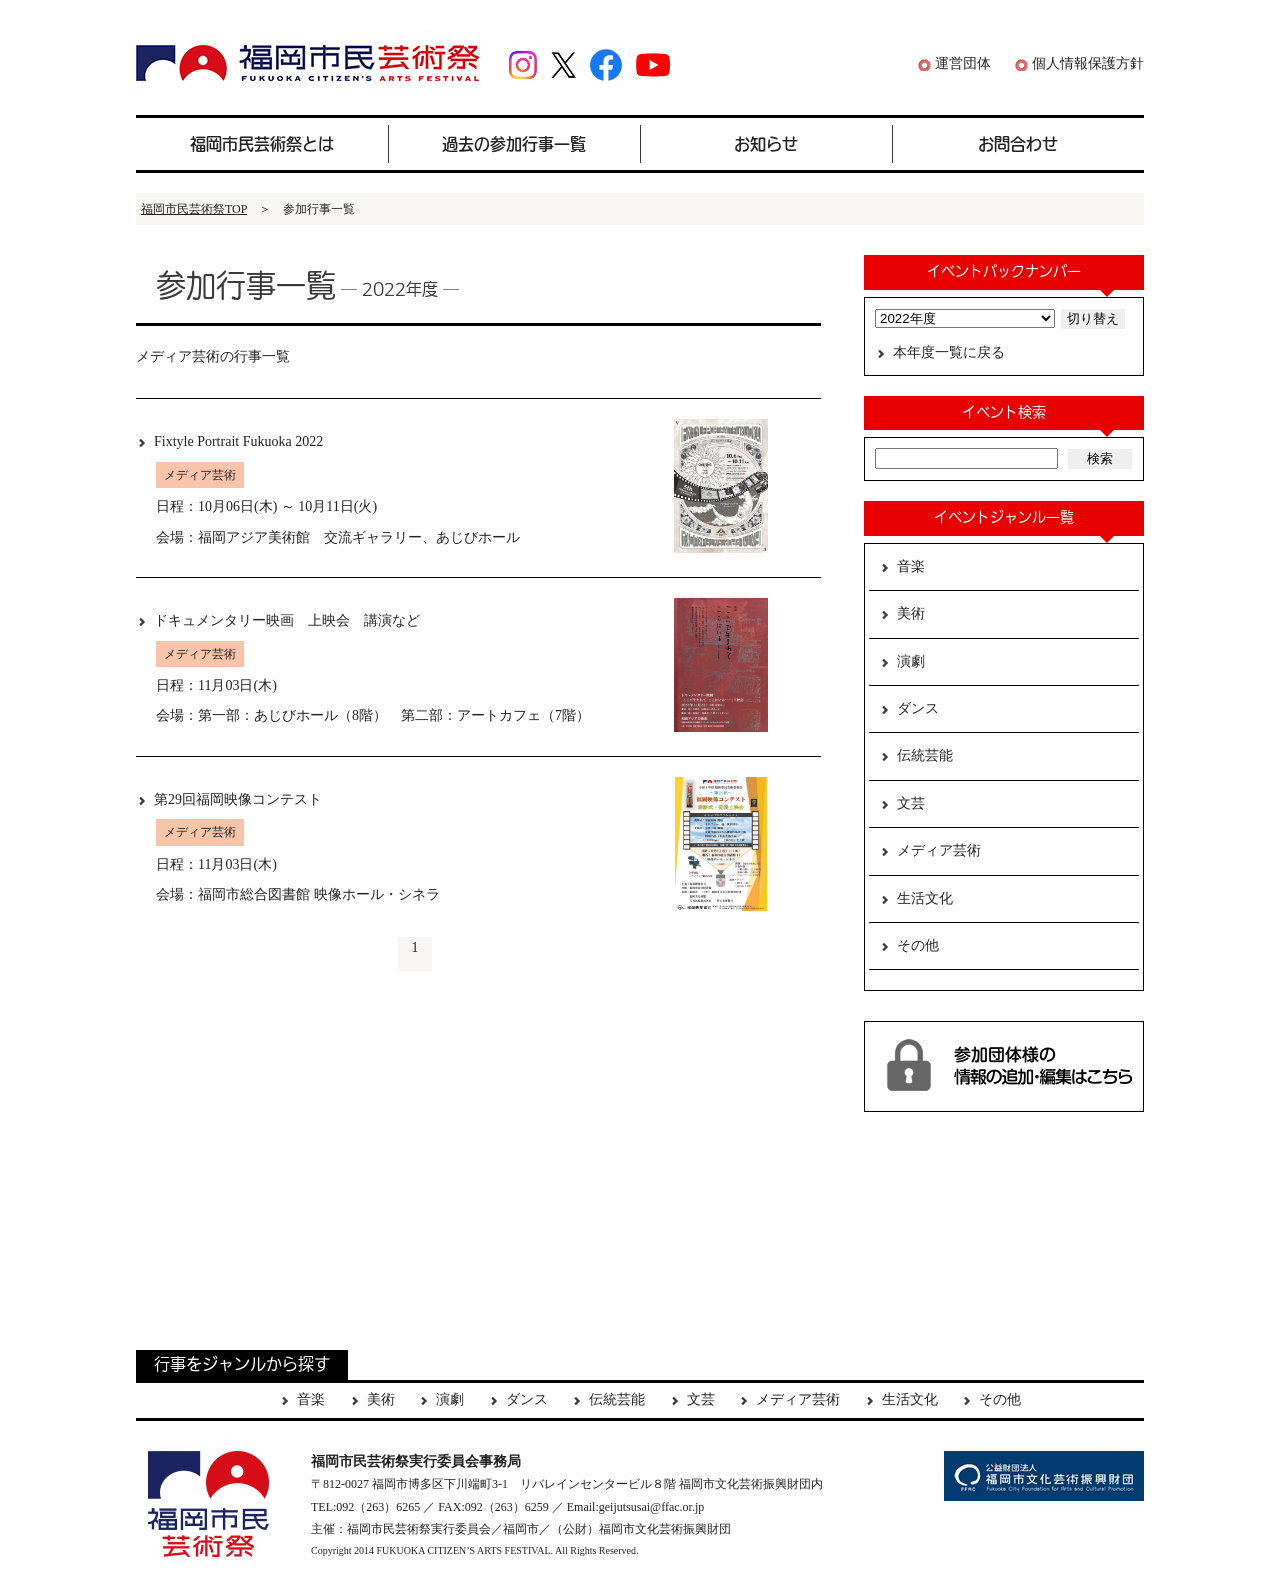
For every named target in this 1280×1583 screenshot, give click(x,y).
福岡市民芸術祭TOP (194, 209)
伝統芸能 (925, 755)
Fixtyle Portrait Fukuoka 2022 (238, 441)
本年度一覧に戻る (949, 352)
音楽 (911, 566)
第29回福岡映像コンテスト (238, 799)
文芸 (911, 803)
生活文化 (925, 898)
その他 (918, 945)
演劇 (911, 661)
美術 (911, 613)
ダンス (918, 708)
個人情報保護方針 (1088, 63)
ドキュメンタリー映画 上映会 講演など (287, 620)
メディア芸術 (939, 850)
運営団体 (963, 63)
